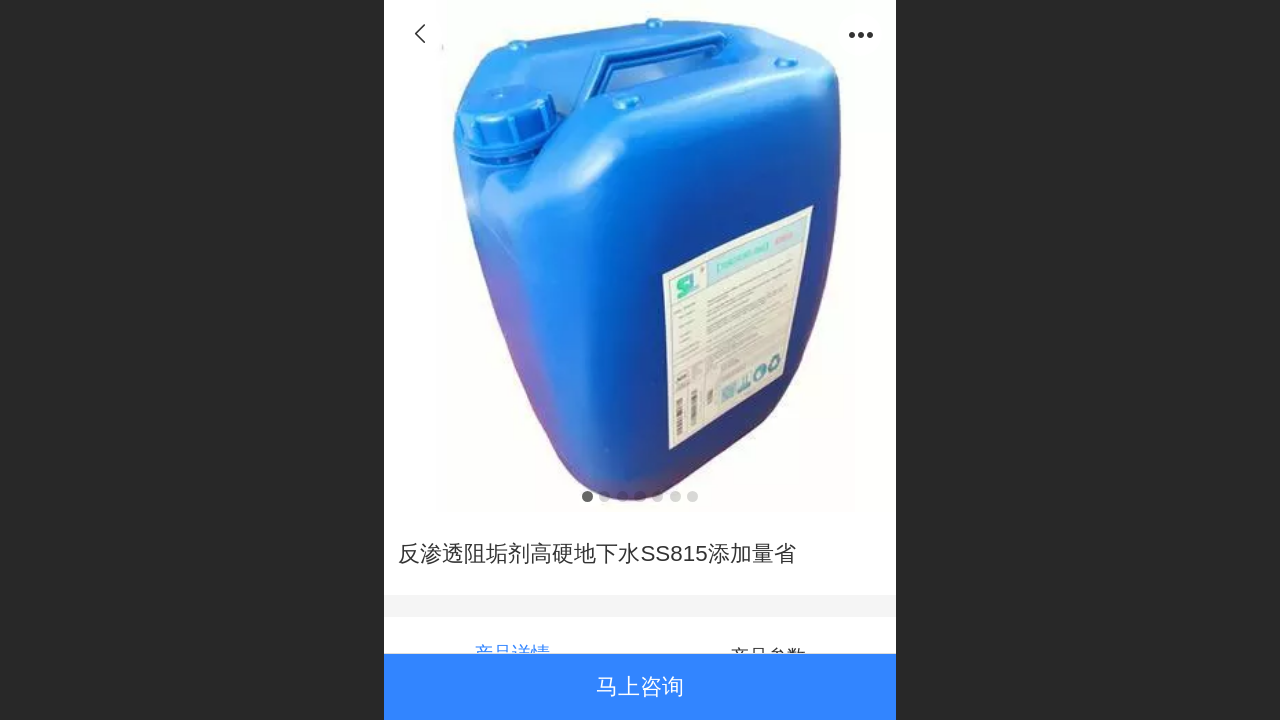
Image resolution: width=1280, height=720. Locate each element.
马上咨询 (640, 686)
